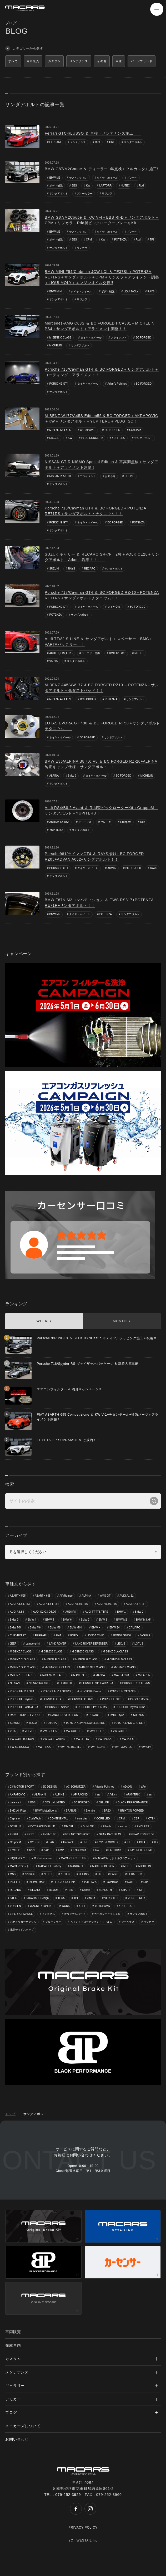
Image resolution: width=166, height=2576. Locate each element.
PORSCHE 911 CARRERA (97, 1683)
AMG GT (105, 1595)
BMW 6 (67, 1619)
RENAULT (95, 1715)
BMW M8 (55, 1627)
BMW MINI (55, 291)
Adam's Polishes (117, 383)
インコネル (48, 1913)
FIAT (58, 1635)
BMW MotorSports (46, 1810)
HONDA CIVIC (95, 1635)
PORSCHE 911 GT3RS (57, 1691)
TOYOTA (51, 1722)
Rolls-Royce (117, 1715)
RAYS (151, 291)
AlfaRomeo (65, 1595)
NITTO (48, 1874)
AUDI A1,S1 (127, 1595)
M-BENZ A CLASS (60, 430)
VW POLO (128, 1739)
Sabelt (86, 1889)
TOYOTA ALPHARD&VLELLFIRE (85, 1722)
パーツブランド (142, 61)
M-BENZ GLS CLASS (92, 1667)
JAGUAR (145, 1635)
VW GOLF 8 (120, 1731)
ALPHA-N (40, 1794)
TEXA (61, 1898)
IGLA (142, 1842)
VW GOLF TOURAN (22, 1739)
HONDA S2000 (122, 1635)
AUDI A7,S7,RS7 (136, 1603)
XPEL (82, 1906)
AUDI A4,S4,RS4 (59, 822)
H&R (51, 1842)
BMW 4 (32, 1619)
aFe (143, 1786)
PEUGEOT (65, 1683)
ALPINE (59, 1794)
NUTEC (125, 185)
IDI (128, 1842)
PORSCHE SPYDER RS (92, 1707)
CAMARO (134, 1627)
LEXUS (121, 1643)
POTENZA (120, 239)
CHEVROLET (18, 1635)
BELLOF (104, 1802)
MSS (13, 1874)
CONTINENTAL (59, 1818)
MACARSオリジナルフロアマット (115, 1858)
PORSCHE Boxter (90, 1691)
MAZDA (100, 1675)
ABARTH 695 (43, 1595)
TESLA (33, 1722)
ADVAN (111, 868)
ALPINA (54, 775)
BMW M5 (15, 1627)
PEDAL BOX (135, 1874)
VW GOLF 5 (50, 1731)
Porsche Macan (139, 1699)
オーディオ (85, 822)
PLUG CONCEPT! (92, 437)
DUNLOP (88, 1826)
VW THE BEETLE (70, 1746)
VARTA (53, 661)
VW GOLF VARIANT (55, 1739)
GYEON (34, 1842)
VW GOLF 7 (96, 1731)
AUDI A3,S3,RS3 (20, 1603)
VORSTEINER (136, 1898)
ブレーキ (132, 177)
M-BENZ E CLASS (55, 1659)
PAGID (114, 1874)
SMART (125, 1889)
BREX (107, 1810)
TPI (152, 239)
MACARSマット (19, 1866)
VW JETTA (82, 1739)
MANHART (76, 1866)
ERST (30, 1834)
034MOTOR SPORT (22, 1786)
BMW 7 (85, 1619)
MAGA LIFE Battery (49, 1866)
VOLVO (29, 1731)
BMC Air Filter (117, 653)
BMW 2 (139, 1611)
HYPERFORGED (107, 1842)
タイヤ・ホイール (107, 177)
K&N (32, 1850)
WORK (66, 1906)
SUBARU (138, 1715)
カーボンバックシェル (107, 1913)
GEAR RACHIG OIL (110, 1834)
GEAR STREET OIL (143, 1834)
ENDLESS (143, 1826)
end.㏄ (124, 1826)
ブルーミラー (85, 193)
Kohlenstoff (79, 1850)
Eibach (107, 1826)
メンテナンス (78, 142)
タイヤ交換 (113, 606)
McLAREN (144, 1675)
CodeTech (135, 430)
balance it (15, 1802)
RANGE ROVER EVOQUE (25, 1715)
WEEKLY (44, 1321)
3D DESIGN (50, 1786)
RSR (70, 1889)
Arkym (113, 1794)
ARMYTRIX (133, 1794)
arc (98, 1794)
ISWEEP (15, 1850)
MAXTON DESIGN (103, 1866)
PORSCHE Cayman (21, 1699)
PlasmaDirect (36, 1882)
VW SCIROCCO (19, 1746)
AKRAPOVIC (87, 430)
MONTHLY (122, 1321)
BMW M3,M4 (143, 1619)
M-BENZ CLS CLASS (22, 1659)
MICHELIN (55, 345)
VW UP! (146, 1746)
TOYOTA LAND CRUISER (129, 1722)
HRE (112, 142)
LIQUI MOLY (131, 291)
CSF (136, 1818)
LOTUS (138, 1643)
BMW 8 (102, 1619)
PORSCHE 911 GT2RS (136, 1683)
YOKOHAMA (102, 1906)
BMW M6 (35, 1627)
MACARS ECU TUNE (74, 1858)
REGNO (35, 1889)
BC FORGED (143, 337)
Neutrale (30, 1874)
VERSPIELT (111, 1898)
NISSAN (15, 1683)
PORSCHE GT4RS (82, 1699)
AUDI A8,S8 (17, 1611)
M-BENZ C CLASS (60, 337)
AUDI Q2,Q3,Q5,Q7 (44, 1611)
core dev (82, 1818)
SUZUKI (54, 568)
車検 (97, 142)
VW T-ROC (44, 1746)
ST (141, 1889)
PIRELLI (15, 1882)
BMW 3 (72, 775)
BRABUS (71, 1810)
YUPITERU (118, 437)
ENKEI (14, 1834)
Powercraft (111, 1882)
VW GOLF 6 (73, 1731)
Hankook (68, 1842)
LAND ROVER (57, 1643)
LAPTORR (105, 185)
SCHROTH (105, 1889)
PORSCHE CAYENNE (123, 1691)
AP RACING (80, 1794)
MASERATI (80, 1675)
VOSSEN (15, 1906)
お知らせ (110, 476)
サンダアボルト (133, 142)
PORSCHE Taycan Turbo (130, 1707)
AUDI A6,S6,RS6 (107, 1603)
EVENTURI (49, 1834)
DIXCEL (54, 437)
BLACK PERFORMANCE (133, 1802)
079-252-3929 (68, 2494)
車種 (118, 61)
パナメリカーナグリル (23, 1921)
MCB (126, 1866)
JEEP (13, 1643)
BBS (74, 185)
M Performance (43, 1858)
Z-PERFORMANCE (21, 1913)
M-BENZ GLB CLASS (119, 1659)
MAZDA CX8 (121, 1675)
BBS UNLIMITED (55, 1802)
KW (88, 185)
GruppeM (125, 822)
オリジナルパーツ (74, 1913)
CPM (89, 239)
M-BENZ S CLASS (124, 1667)
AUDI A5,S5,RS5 (78, 1603)
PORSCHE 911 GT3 (22, 1691)
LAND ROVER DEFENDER (91, 1643)
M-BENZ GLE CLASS (57, 1667)
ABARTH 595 (18, 1595)
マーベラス (127, 1921)
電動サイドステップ (22, 1929)
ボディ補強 (56, 185)
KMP (61, 1850)
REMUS (53, 1889)
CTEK (151, 1818)
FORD (74, 1635)
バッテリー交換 (91, 653)
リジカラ (107, 193)
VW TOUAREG (123, 1746)
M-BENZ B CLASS (51, 1651)
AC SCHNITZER (75, 1786)
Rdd (141, 185)
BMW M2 (54, 177)
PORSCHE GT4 (58, 383)
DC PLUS (15, 1826)
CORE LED (103, 1818)
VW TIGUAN (97, 1746)
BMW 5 (49, 1619)
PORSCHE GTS (111, 1699)
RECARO (89, 568)
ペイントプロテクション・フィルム (91, 1921)
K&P (46, 1850)
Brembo (90, 1810)
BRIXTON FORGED (132, 1810)
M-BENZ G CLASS (86, 1659)
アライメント (119, 337)
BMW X (95, 1627)
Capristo (15, 1818)
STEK (13, 1898)
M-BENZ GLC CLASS (23, 1667)
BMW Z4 (114, 1627)
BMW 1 (121, 1611)
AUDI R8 (70, 1611)
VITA (13, 1731)
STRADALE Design (37, 1898)
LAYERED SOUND (141, 1850)
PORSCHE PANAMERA (24, 1707)
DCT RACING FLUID (42, 1826)
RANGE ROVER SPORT (65, 1715)
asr (151, 1794)
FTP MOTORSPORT (78, 1834)
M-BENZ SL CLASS (21, 1675)
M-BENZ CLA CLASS (115, 1651)
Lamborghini (33, 1643)
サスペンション (78, 177)
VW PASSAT (105, 1739)
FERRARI (55, 142)
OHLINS (129, 476)
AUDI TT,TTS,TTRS (61, 653)
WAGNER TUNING (41, 1906)
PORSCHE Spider (58, 1707)
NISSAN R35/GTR (60, 476)
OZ (99, 1874)
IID (156, 1842)
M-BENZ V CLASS (53, 1675)
